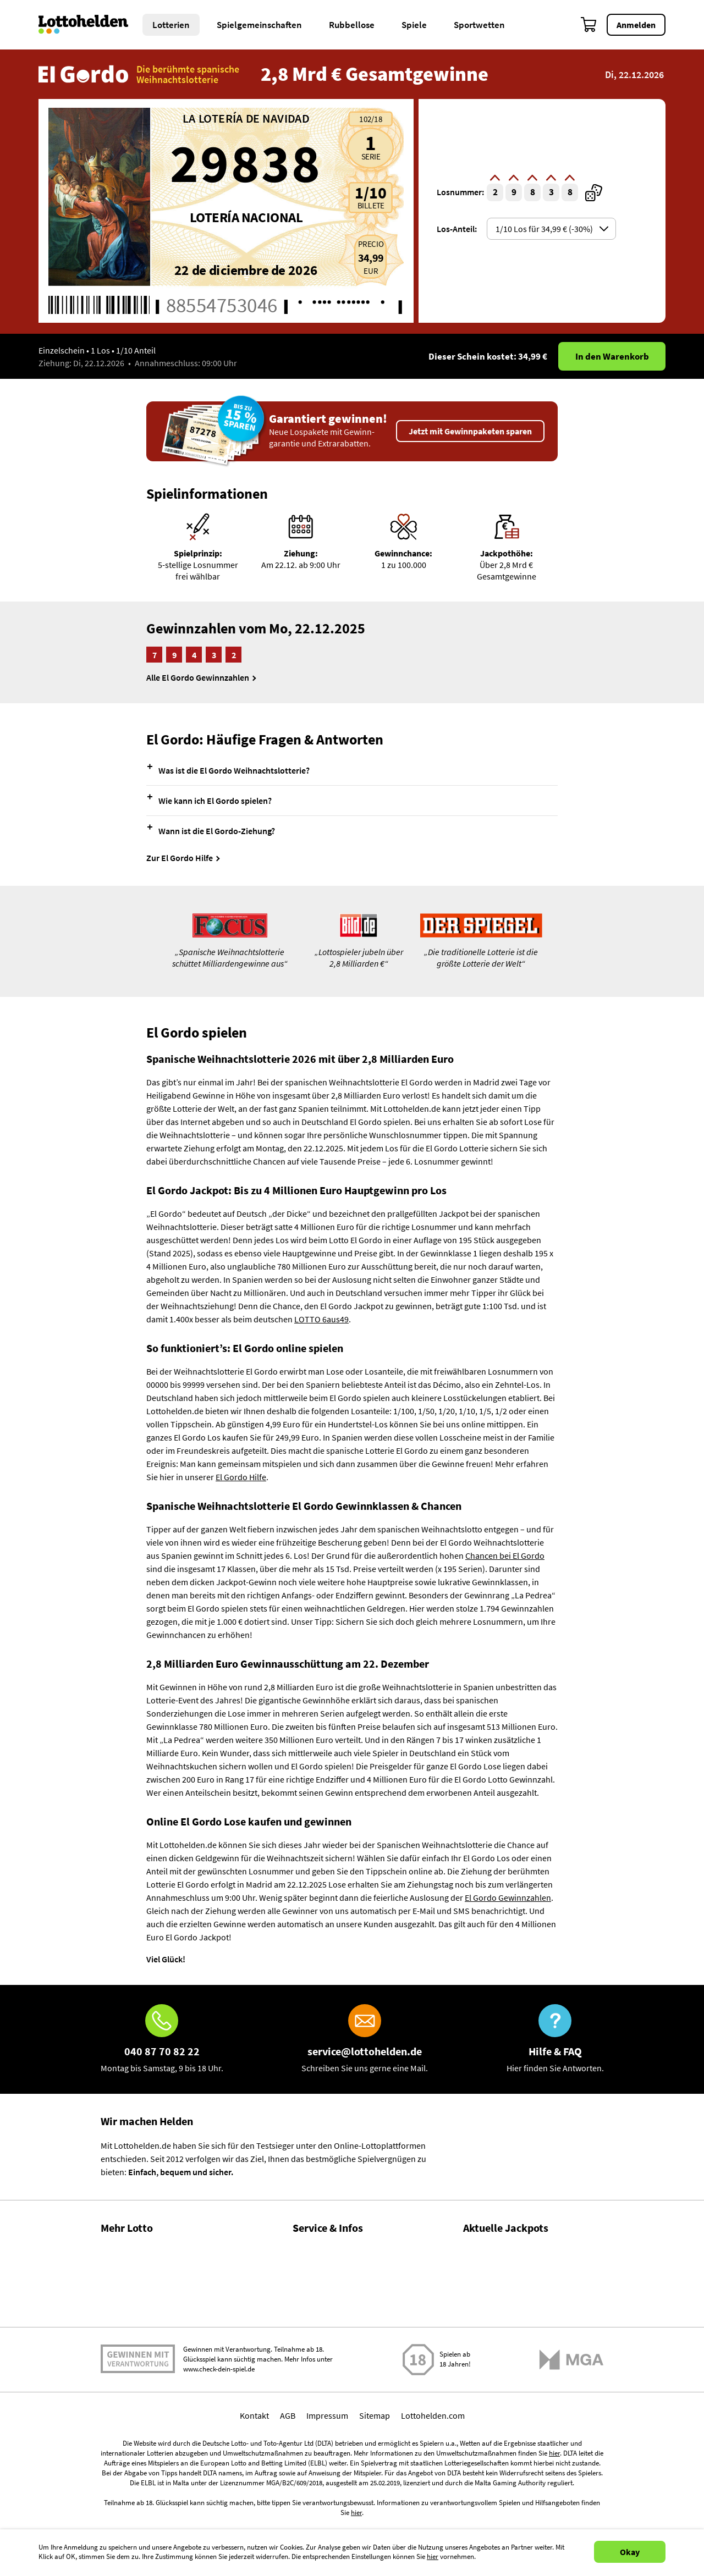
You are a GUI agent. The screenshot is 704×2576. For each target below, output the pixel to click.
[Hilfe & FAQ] (555, 2039)
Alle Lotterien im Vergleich (149, 2343)
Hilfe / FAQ (312, 2248)
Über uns (309, 2272)
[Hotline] (162, 2039)
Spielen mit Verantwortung (138, 2448)
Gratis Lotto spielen (137, 2367)
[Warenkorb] (589, 25)
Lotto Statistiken (131, 2272)
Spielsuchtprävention (332, 2343)
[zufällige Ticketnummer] (593, 192)
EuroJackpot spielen (501, 2312)
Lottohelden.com (433, 2503)
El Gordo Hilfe (241, 1476)
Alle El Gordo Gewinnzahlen (197, 677)
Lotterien (171, 25)
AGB (287, 2503)
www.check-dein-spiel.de (219, 2458)
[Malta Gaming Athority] (571, 2448)
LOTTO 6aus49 (321, 1319)
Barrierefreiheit (321, 2390)
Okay (630, 2551)
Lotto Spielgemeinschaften (150, 2319)
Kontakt (307, 2319)
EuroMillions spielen (500, 2362)
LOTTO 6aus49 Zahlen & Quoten (522, 2275)
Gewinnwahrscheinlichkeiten (154, 2296)
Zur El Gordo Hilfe (179, 857)
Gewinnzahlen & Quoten (145, 2248)
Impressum (327, 2503)
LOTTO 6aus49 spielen (504, 2262)
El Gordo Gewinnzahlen (508, 1897)
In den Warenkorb (612, 356)
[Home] (90, 25)
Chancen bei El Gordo (504, 1555)
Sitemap (374, 2503)
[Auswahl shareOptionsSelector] (551, 229)
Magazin (308, 2296)
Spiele (414, 25)
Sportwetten (479, 25)
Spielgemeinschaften (259, 25)
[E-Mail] (364, 2039)
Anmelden (636, 24)
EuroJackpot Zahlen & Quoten (519, 2325)
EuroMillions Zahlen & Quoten (518, 2375)
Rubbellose (352, 25)
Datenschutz (316, 2367)
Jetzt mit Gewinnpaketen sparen (470, 431)
